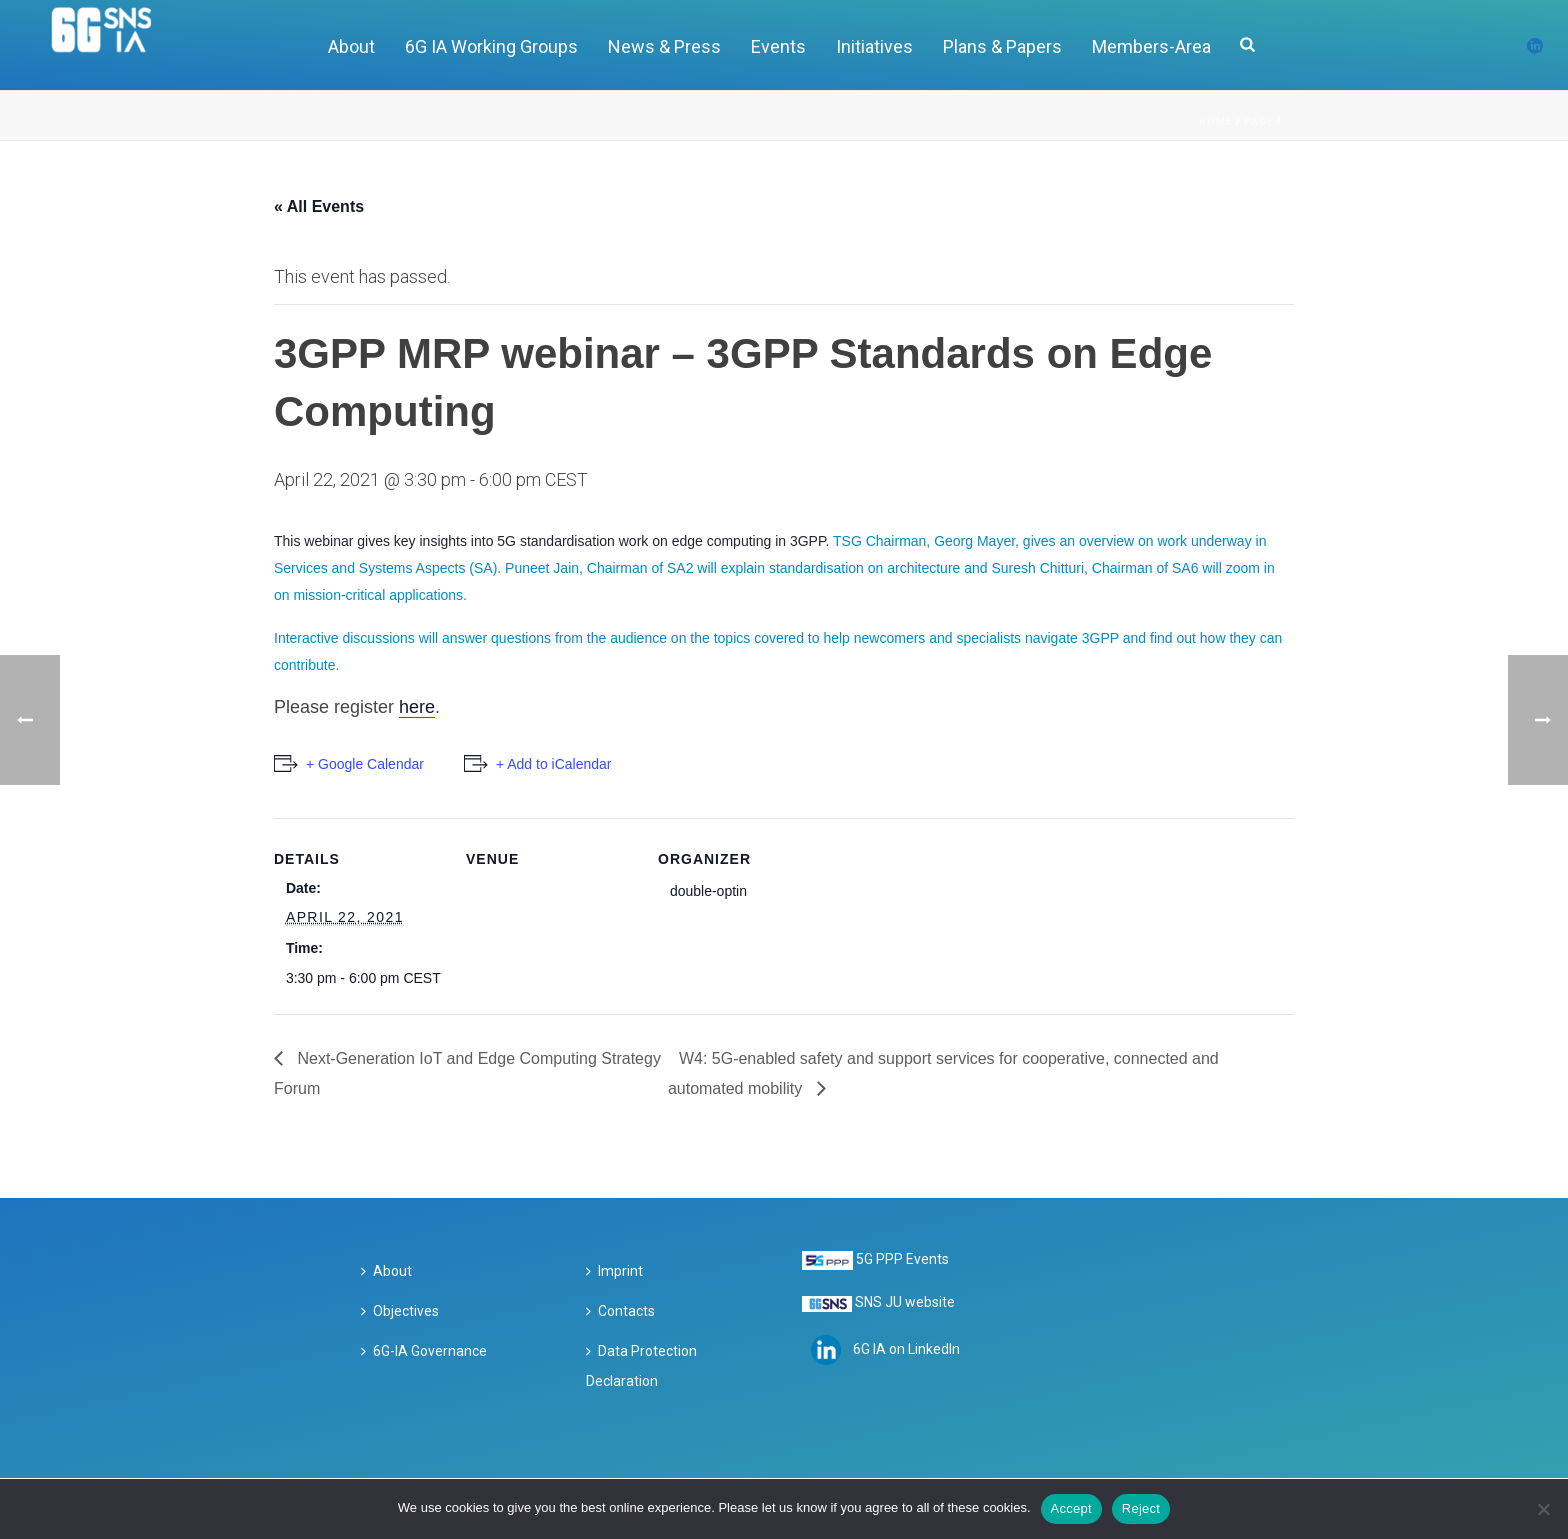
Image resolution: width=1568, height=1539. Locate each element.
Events (778, 46)
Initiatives (874, 46)
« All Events (319, 206)
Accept (1071, 1508)
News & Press (664, 46)
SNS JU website (905, 1302)
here (417, 707)
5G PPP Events (902, 1259)
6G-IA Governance (424, 1351)
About (351, 46)
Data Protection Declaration (641, 1366)
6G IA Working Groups (491, 46)
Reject (1141, 1508)
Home (1216, 121)
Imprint (614, 1271)
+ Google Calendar (365, 764)
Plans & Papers (1002, 46)
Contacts (620, 1311)
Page (1259, 121)
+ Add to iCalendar (554, 764)
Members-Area (1151, 46)
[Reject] (1543, 1509)
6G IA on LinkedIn (906, 1348)
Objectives (400, 1311)
